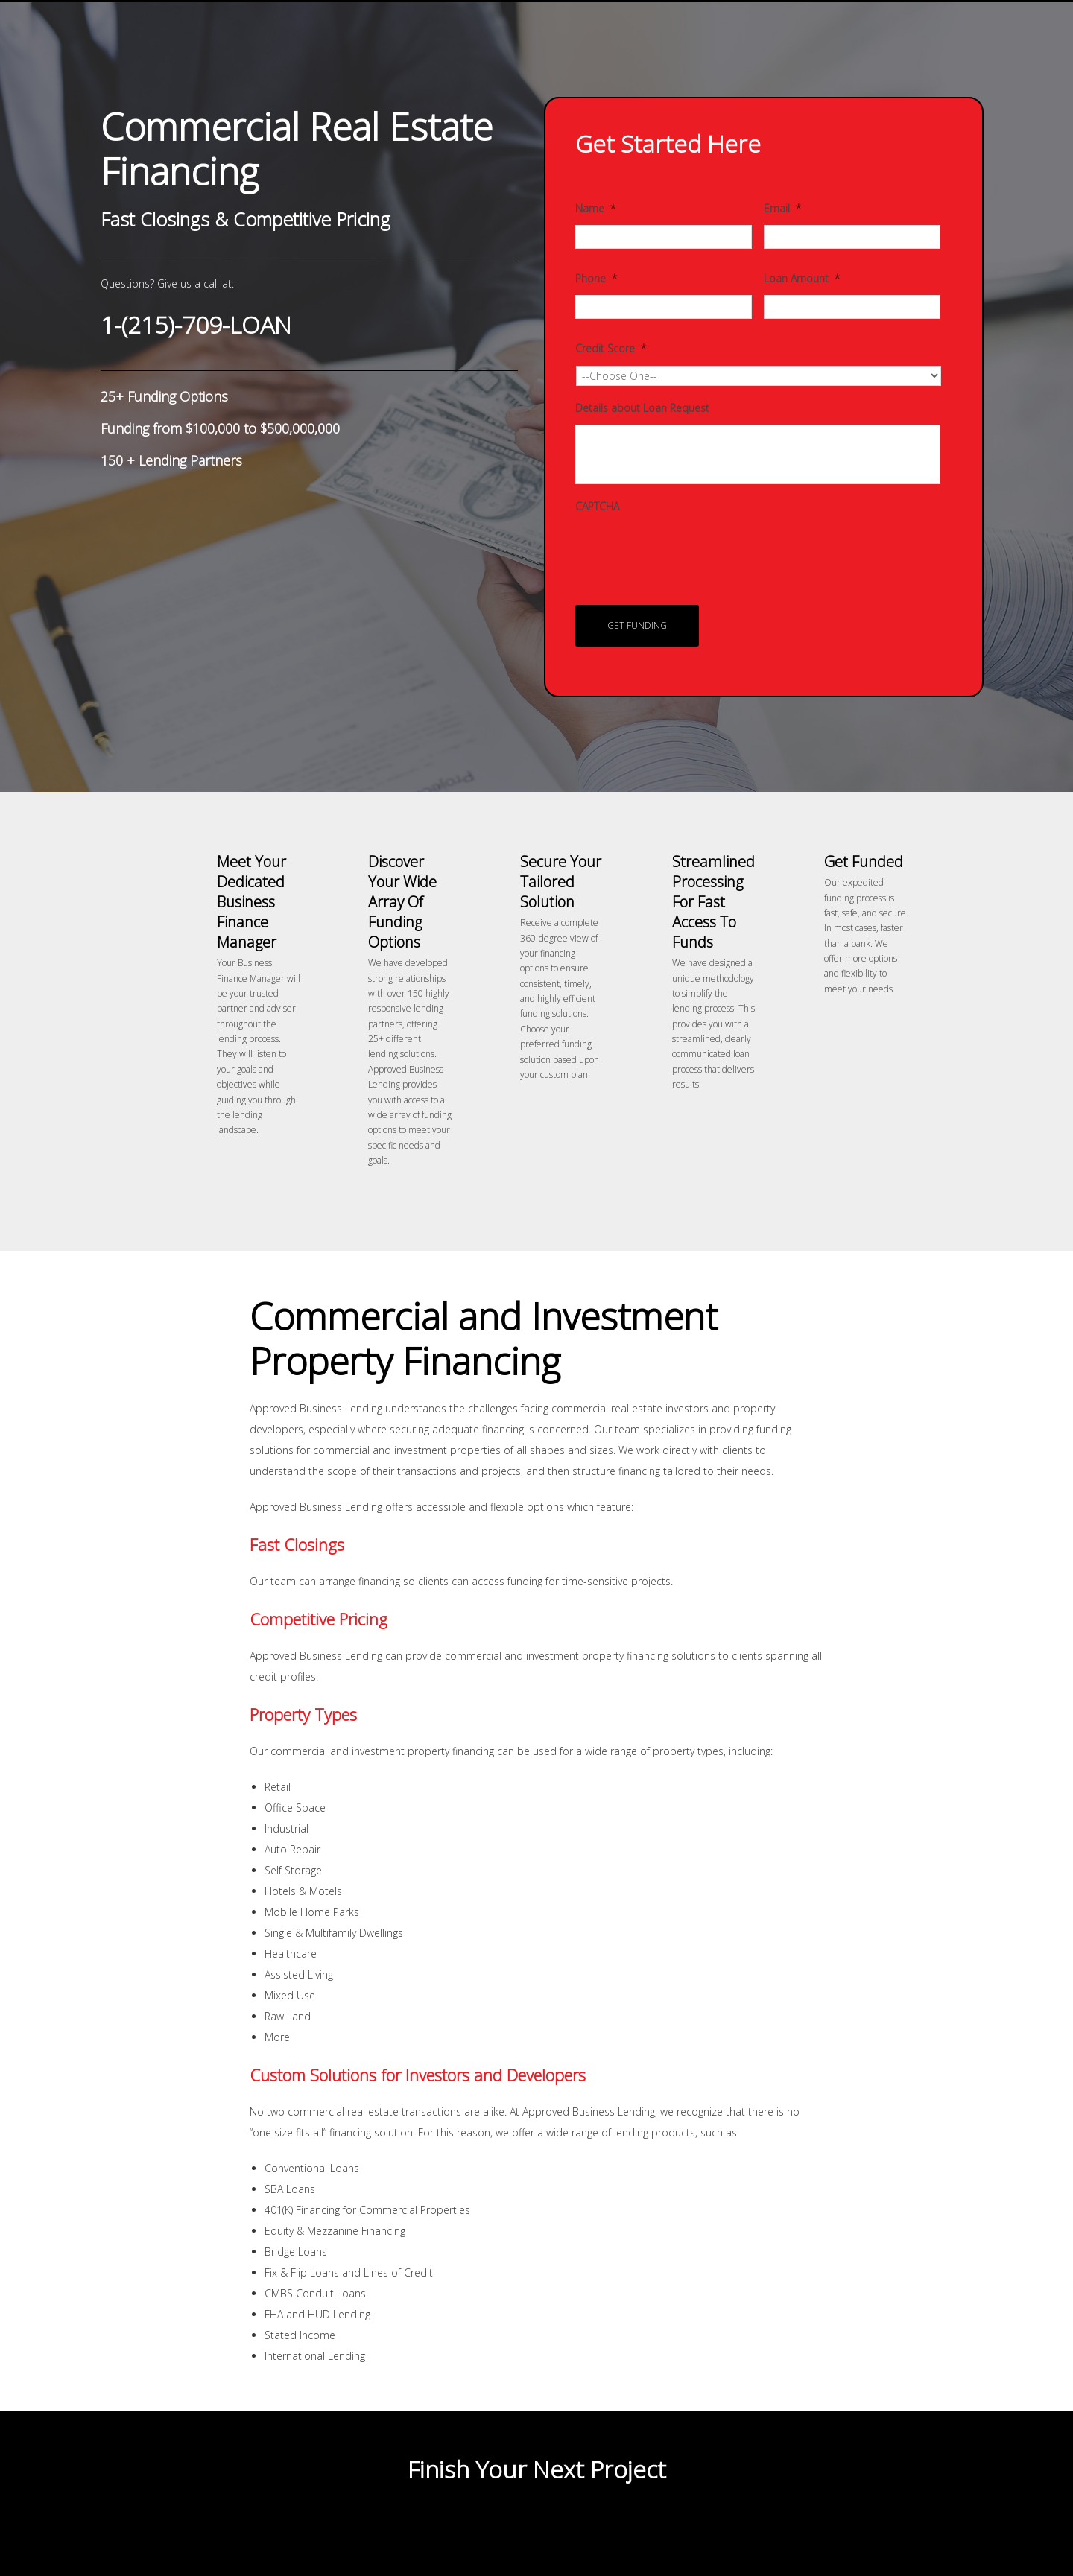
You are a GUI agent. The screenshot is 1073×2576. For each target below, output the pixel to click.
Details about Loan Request (642, 408)
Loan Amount (802, 278)
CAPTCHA (597, 506)
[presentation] (688, 552)
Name (595, 208)
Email (782, 208)
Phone (596, 278)
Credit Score (610, 348)
